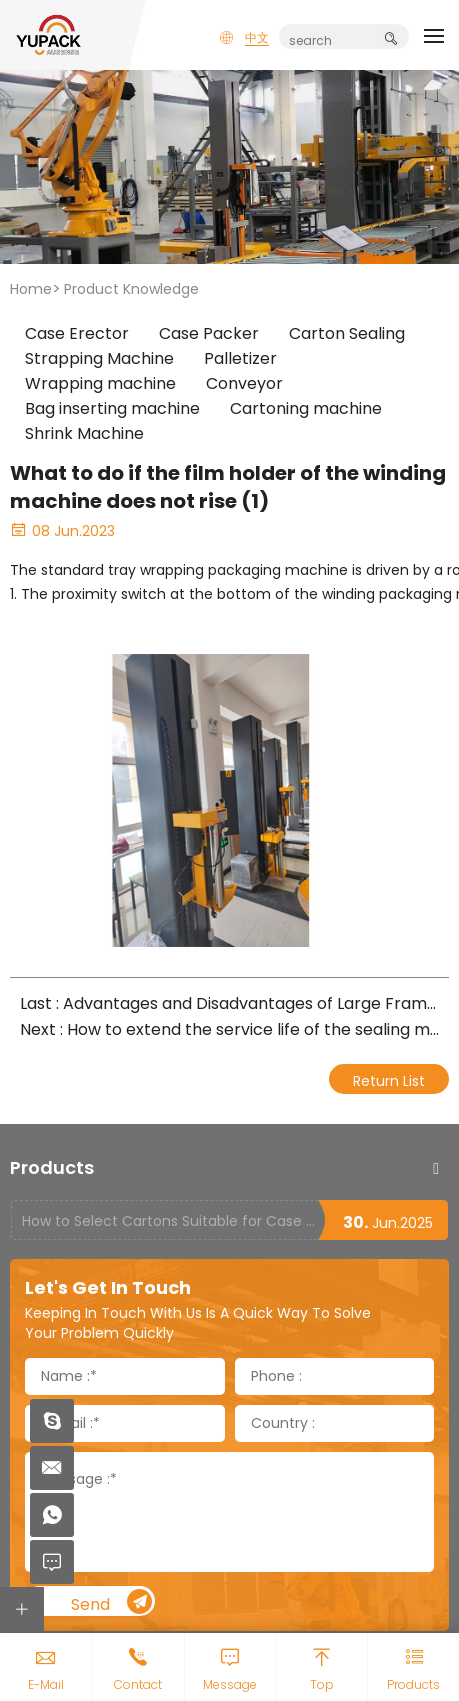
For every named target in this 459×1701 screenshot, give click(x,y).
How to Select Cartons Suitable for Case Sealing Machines (169, 1221)
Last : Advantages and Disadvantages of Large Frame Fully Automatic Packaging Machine (229, 1003)
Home (31, 289)
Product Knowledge (131, 289)
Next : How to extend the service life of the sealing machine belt (229, 1029)
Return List (389, 1081)
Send (112, 1602)
